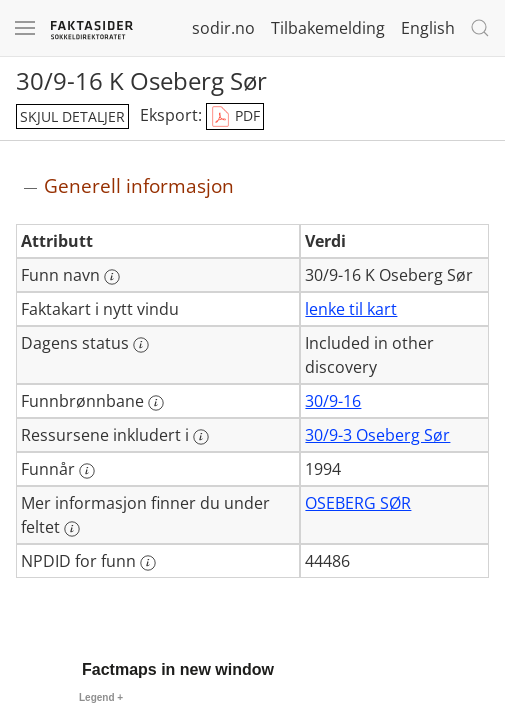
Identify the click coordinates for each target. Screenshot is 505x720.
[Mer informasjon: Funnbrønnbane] (156, 403)
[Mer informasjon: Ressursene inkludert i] (201, 437)
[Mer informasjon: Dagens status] (141, 345)
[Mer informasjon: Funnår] (87, 471)
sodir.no (223, 28)
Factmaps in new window (178, 669)
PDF (235, 117)
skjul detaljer (72, 116)
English (428, 28)
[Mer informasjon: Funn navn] (112, 277)
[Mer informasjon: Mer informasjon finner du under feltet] (72, 529)
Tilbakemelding (328, 28)
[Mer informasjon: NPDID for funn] (148, 563)
